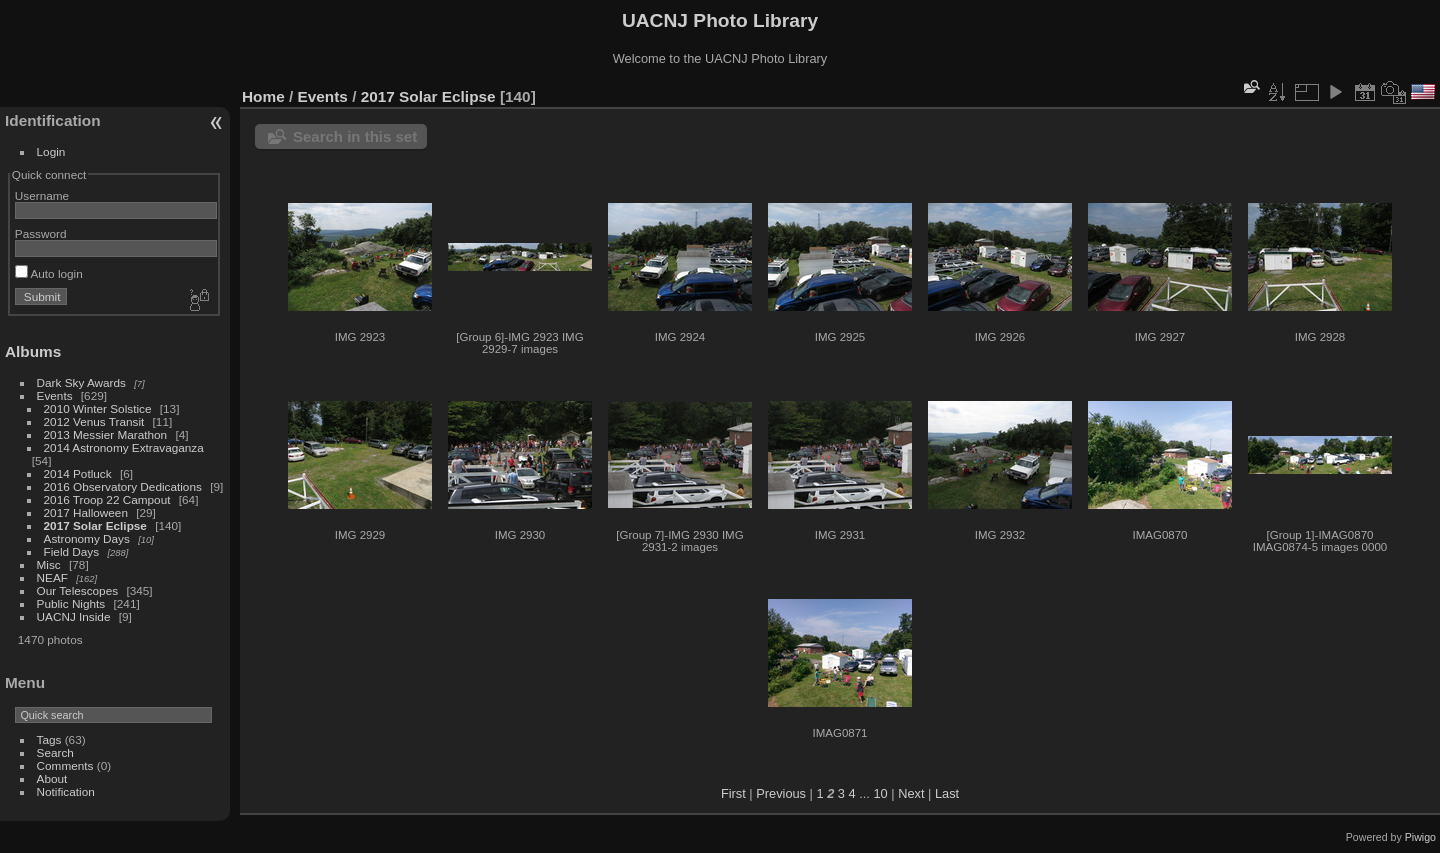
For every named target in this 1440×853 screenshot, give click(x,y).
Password (41, 233)
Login (51, 151)
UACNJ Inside (74, 616)
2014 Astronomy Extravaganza (124, 447)
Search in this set (355, 136)
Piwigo (1420, 837)
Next (911, 793)
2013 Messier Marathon (106, 434)
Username (42, 195)
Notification (66, 791)
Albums (33, 351)
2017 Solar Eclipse (95, 525)
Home (263, 96)
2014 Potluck (78, 473)
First (733, 793)
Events (55, 395)
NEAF (52, 577)
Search (55, 752)
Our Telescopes (78, 590)
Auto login (49, 273)
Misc (49, 564)
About (52, 778)
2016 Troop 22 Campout (107, 499)
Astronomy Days (87, 538)
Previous (781, 793)
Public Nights (71, 603)
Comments (65, 765)
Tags (49, 739)
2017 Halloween (86, 512)
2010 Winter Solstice (98, 408)
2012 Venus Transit (94, 421)
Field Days (72, 551)
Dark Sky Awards (81, 382)
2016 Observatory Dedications (123, 486)
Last (947, 793)
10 (880, 793)
